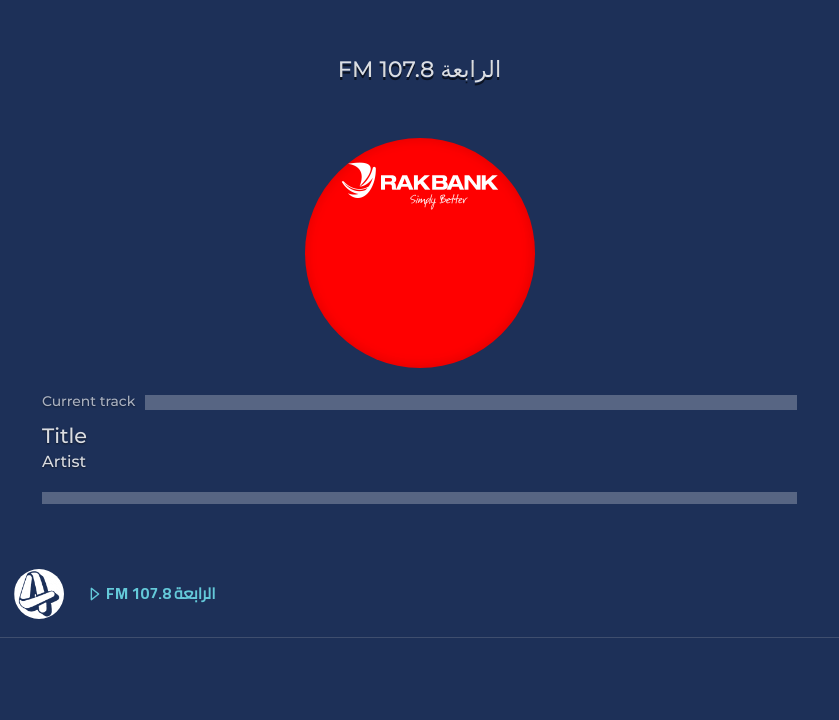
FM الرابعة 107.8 (115, 594)
